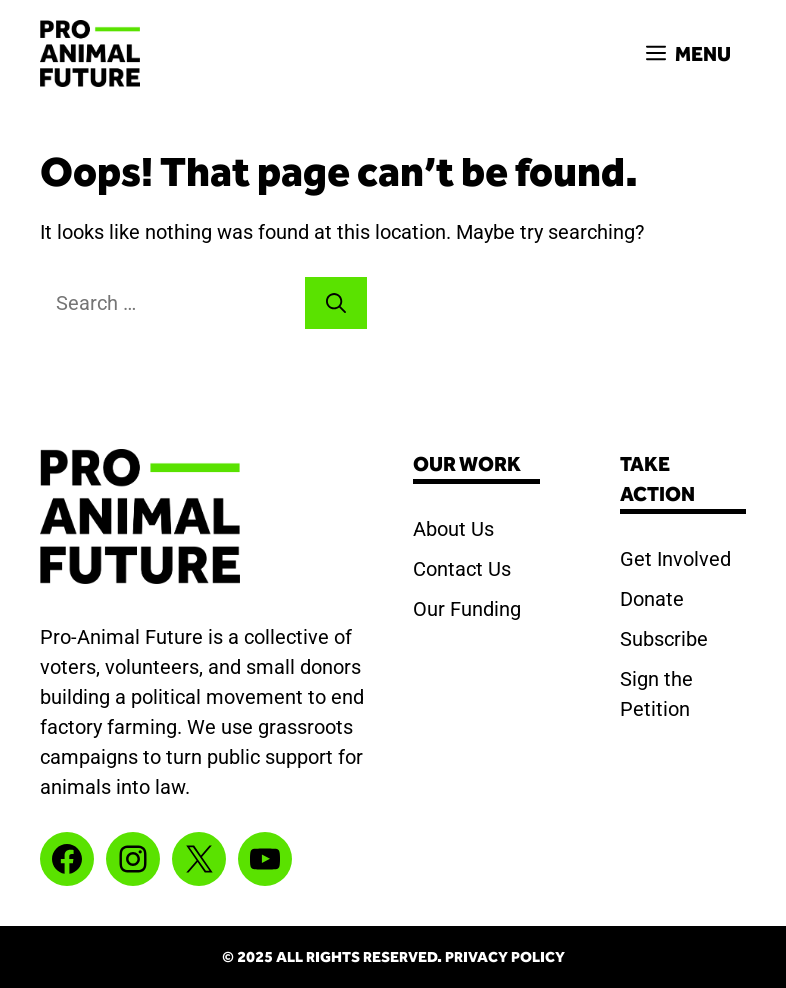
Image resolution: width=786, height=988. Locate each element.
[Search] (336, 303)
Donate (652, 599)
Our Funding (467, 609)
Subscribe (664, 639)
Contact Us (462, 569)
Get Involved (675, 559)
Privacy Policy (505, 957)
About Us (453, 529)
